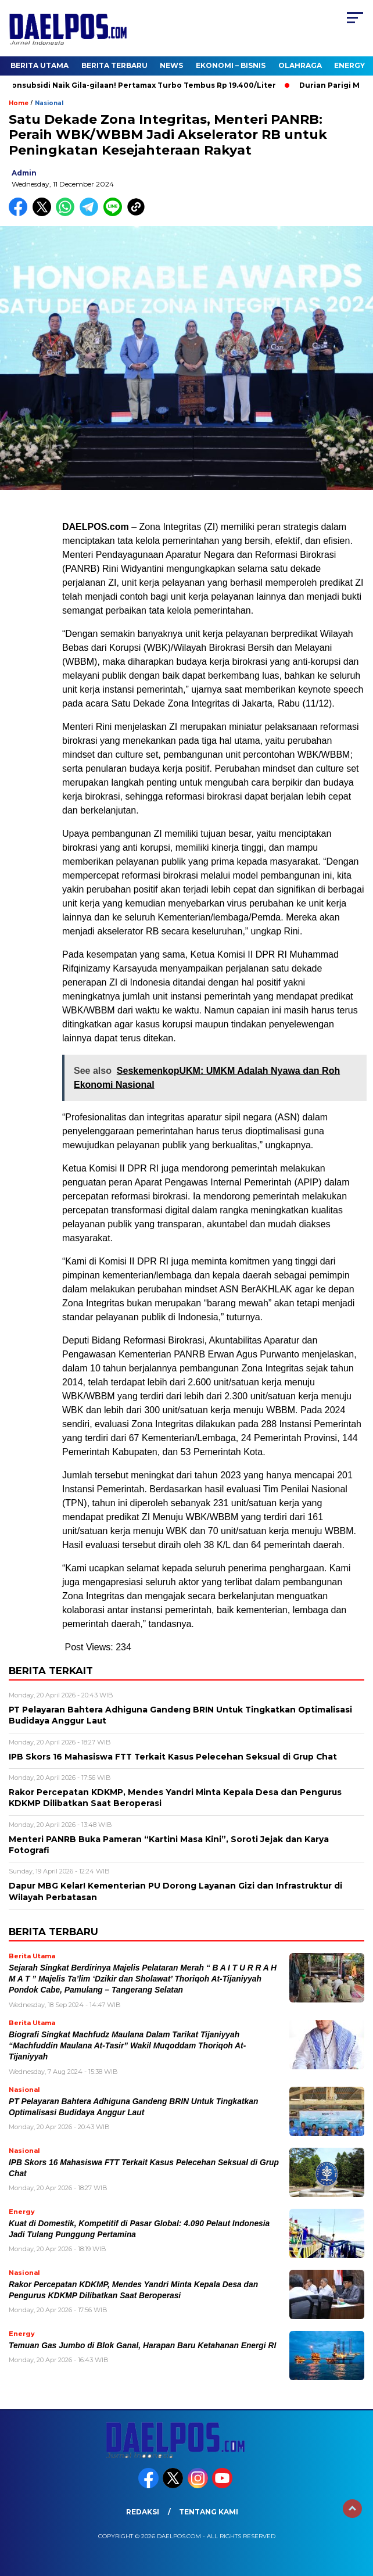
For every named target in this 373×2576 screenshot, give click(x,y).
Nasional (49, 103)
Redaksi (142, 2511)
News (171, 65)
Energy (349, 65)
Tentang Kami (208, 2511)
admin (24, 173)
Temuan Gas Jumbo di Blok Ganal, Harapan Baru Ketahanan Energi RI (142, 2345)
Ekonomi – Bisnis (231, 65)
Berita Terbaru (114, 65)
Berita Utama (39, 65)
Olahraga (300, 65)
